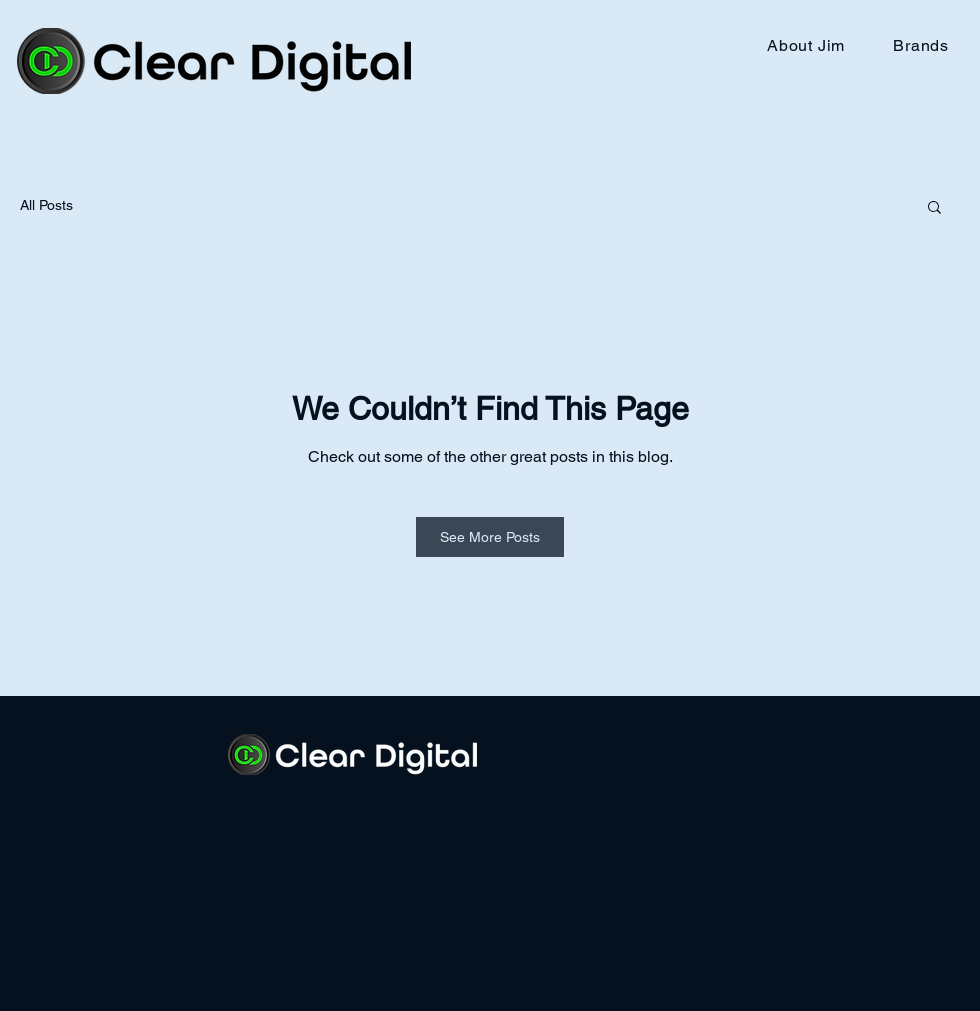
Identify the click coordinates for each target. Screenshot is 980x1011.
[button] (934, 208)
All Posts (46, 205)
